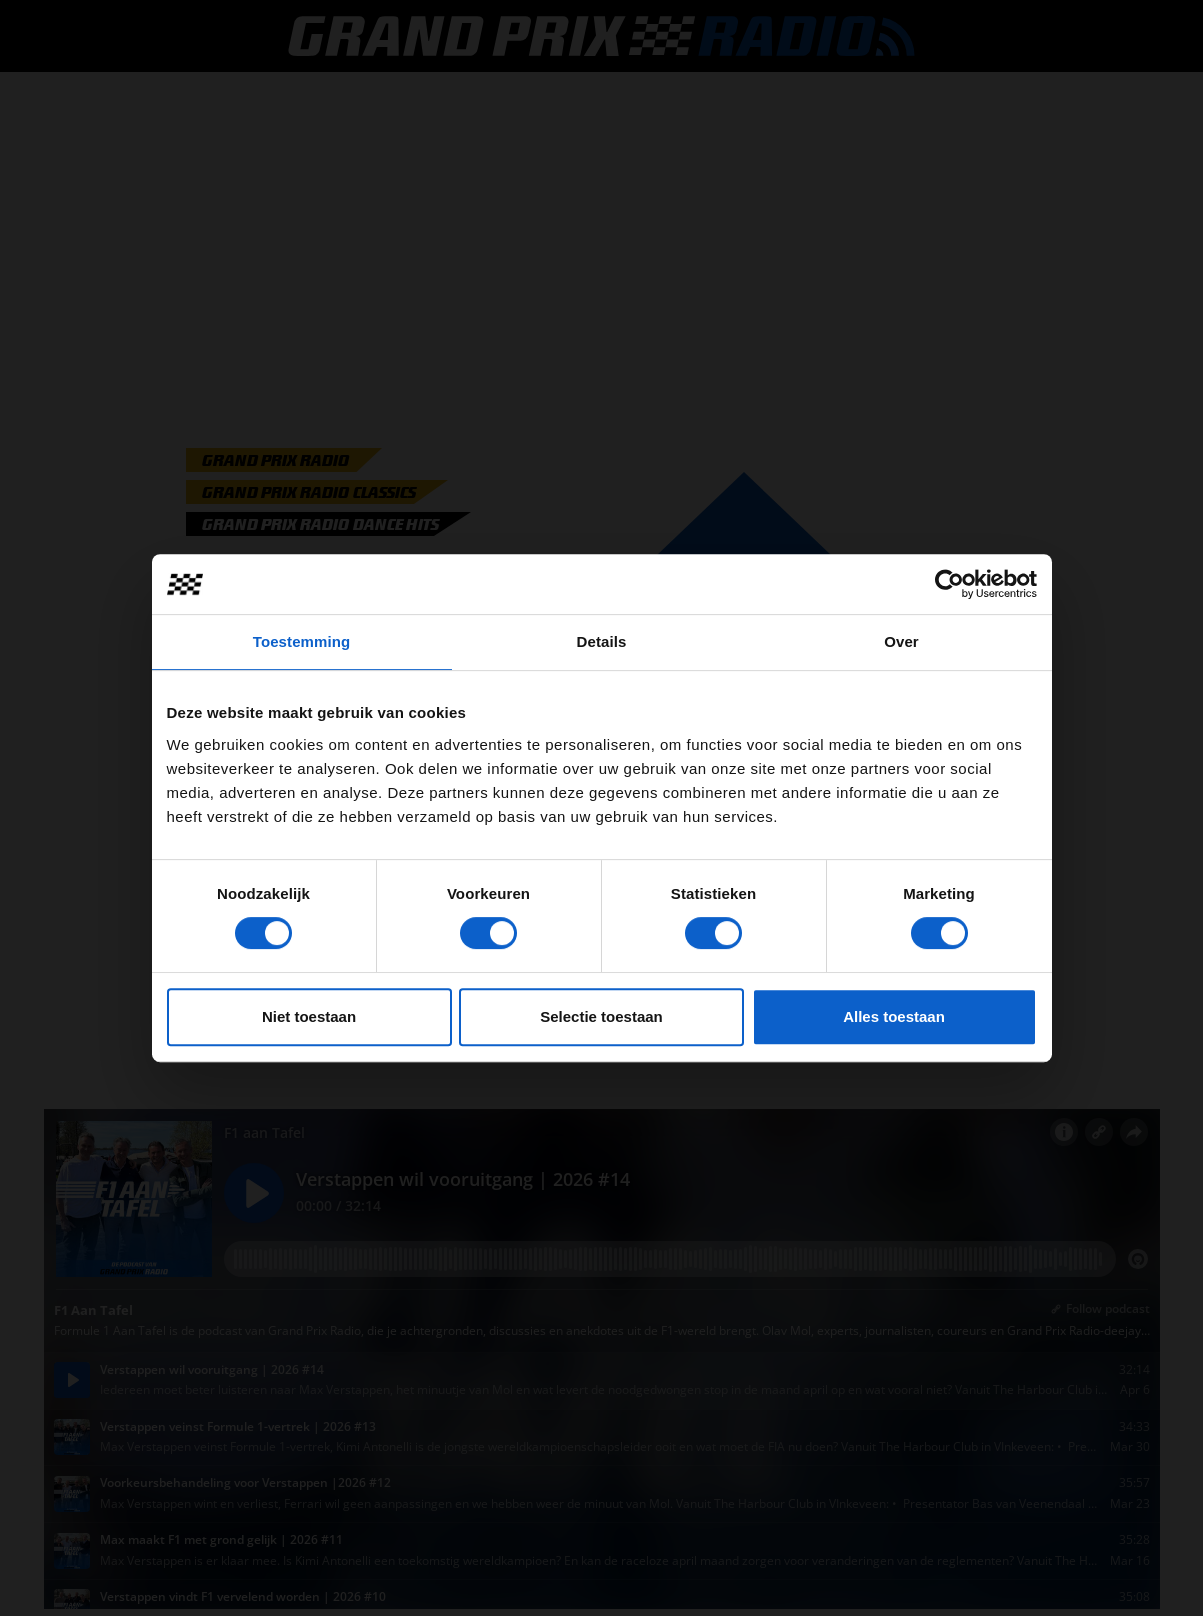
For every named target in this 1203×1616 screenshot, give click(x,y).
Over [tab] (901, 641)
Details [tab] (602, 641)
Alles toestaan (894, 1016)
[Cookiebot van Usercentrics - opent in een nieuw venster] (949, 584)
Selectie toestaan (601, 1016)
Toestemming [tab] (302, 641)
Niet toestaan (309, 1016)
